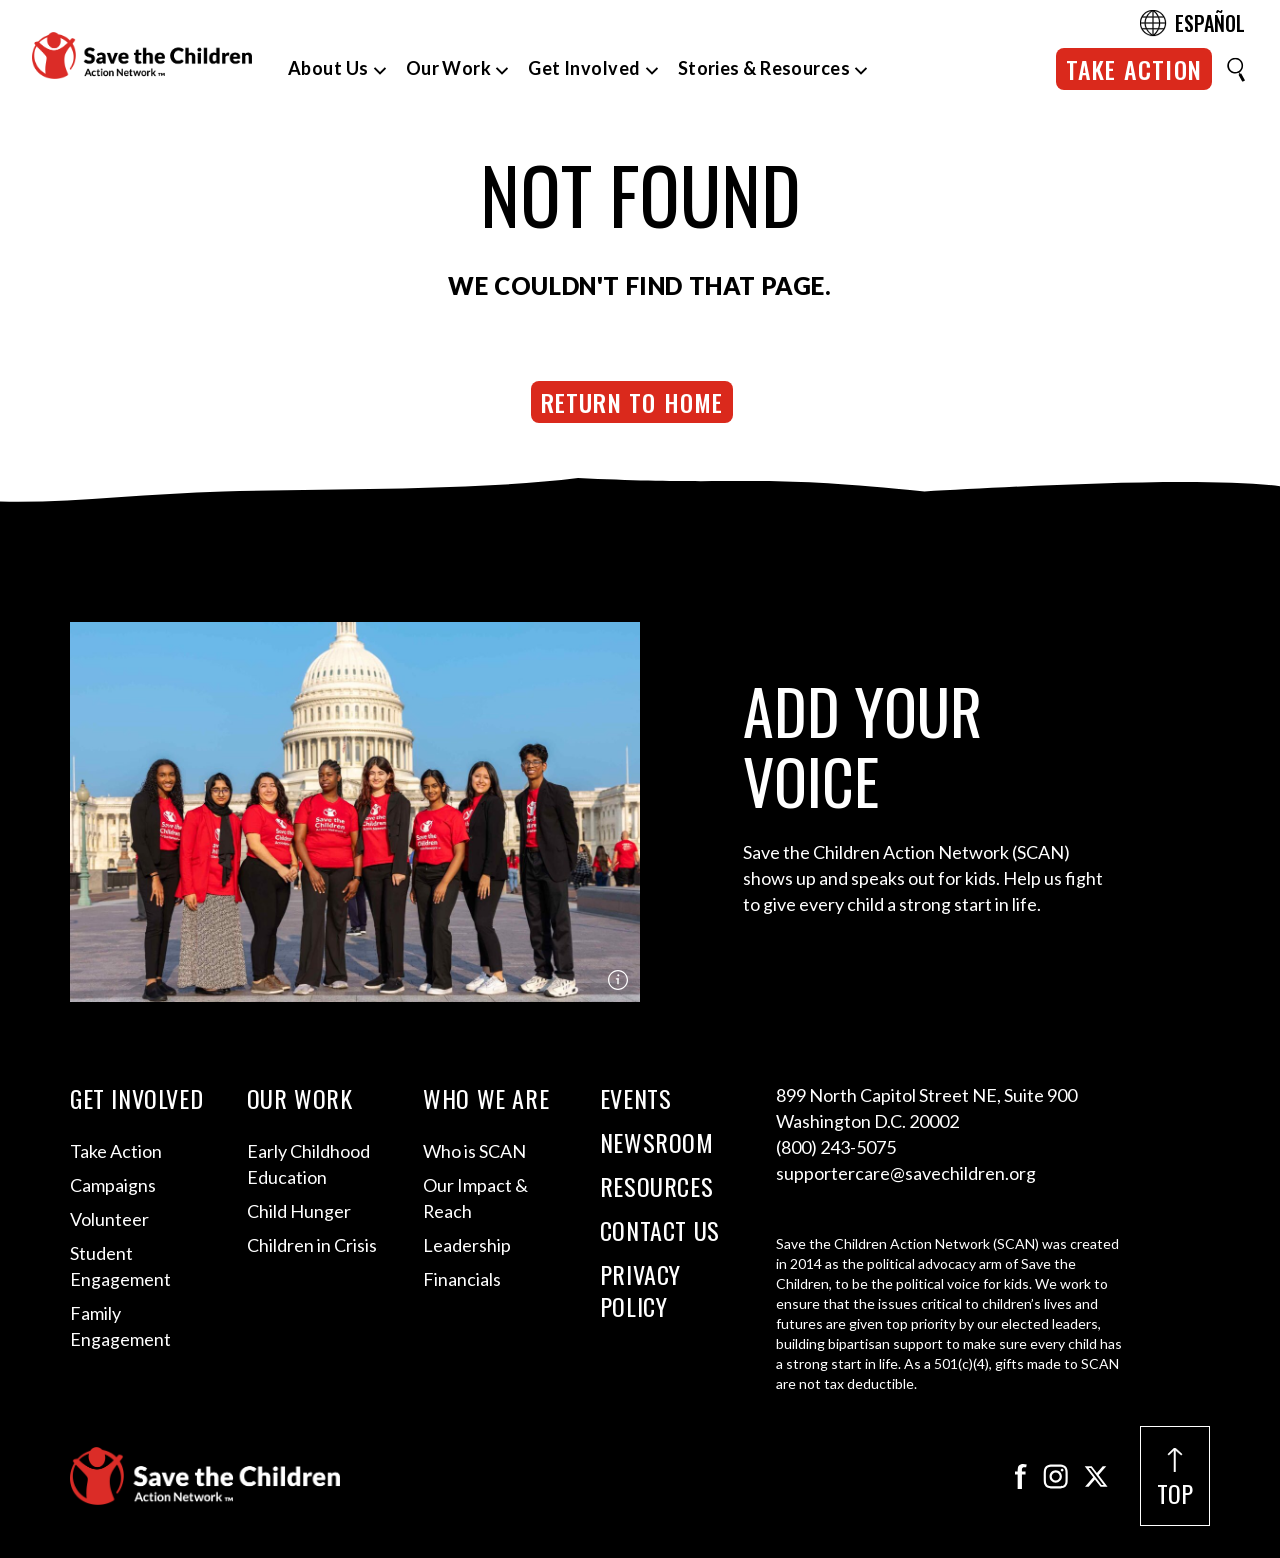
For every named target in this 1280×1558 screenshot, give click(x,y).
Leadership (467, 1245)
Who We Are (486, 1098)
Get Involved (584, 68)
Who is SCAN (474, 1151)
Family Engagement (120, 1326)
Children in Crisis (312, 1245)
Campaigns (113, 1185)
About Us (328, 68)
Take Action (1134, 69)
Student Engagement (120, 1266)
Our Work (449, 68)
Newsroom (657, 1142)
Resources (656, 1186)
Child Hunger (299, 1211)
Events (636, 1098)
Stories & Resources (764, 68)
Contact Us (660, 1230)
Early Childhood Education (308, 1164)
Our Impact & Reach (475, 1198)
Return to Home (632, 402)
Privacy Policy (640, 1290)
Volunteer (109, 1219)
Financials (462, 1279)
